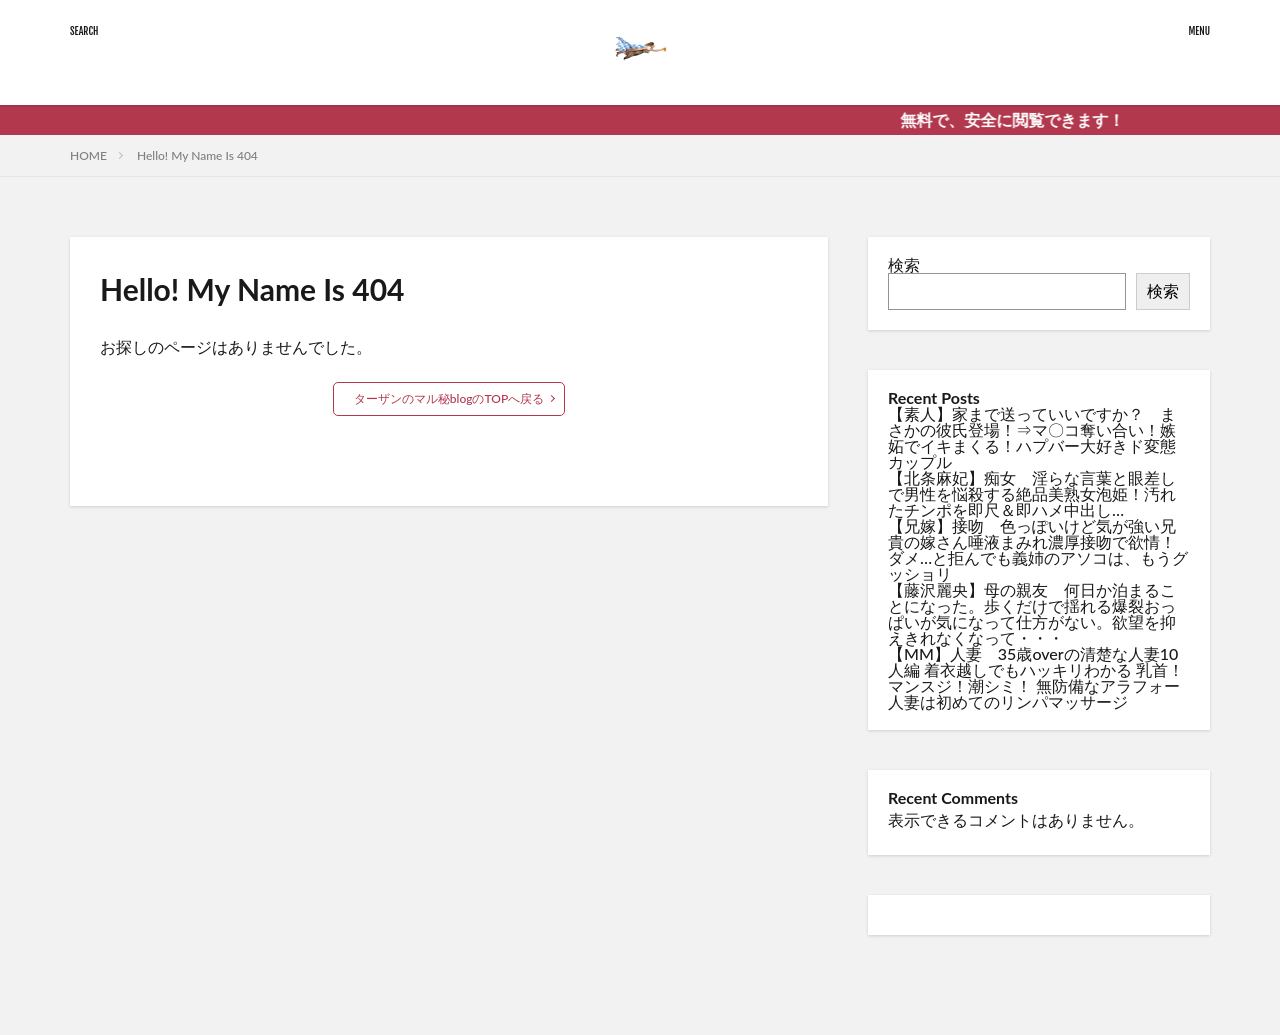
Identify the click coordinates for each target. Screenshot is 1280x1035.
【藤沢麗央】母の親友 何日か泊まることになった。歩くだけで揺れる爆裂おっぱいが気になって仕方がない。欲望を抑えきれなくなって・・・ (1032, 613)
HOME (88, 155)
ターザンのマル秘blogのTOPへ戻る (449, 398)
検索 (904, 264)
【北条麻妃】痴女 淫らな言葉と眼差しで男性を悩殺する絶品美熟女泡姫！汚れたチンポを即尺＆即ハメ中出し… (1032, 493)
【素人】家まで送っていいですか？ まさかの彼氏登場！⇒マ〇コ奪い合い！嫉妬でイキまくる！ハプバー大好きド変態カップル (1032, 437)
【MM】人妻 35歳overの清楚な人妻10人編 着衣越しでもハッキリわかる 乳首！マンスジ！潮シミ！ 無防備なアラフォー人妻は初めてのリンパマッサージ (1036, 677)
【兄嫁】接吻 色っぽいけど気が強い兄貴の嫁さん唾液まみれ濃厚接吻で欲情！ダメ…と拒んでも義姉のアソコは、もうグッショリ (1038, 549)
